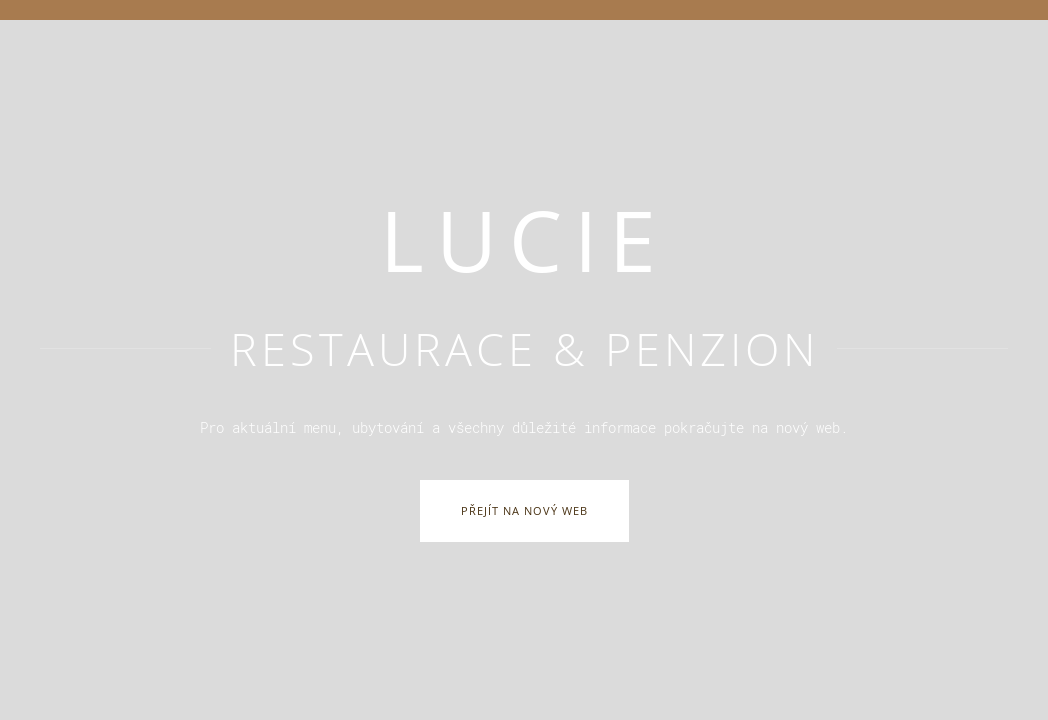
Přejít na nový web (524, 510)
